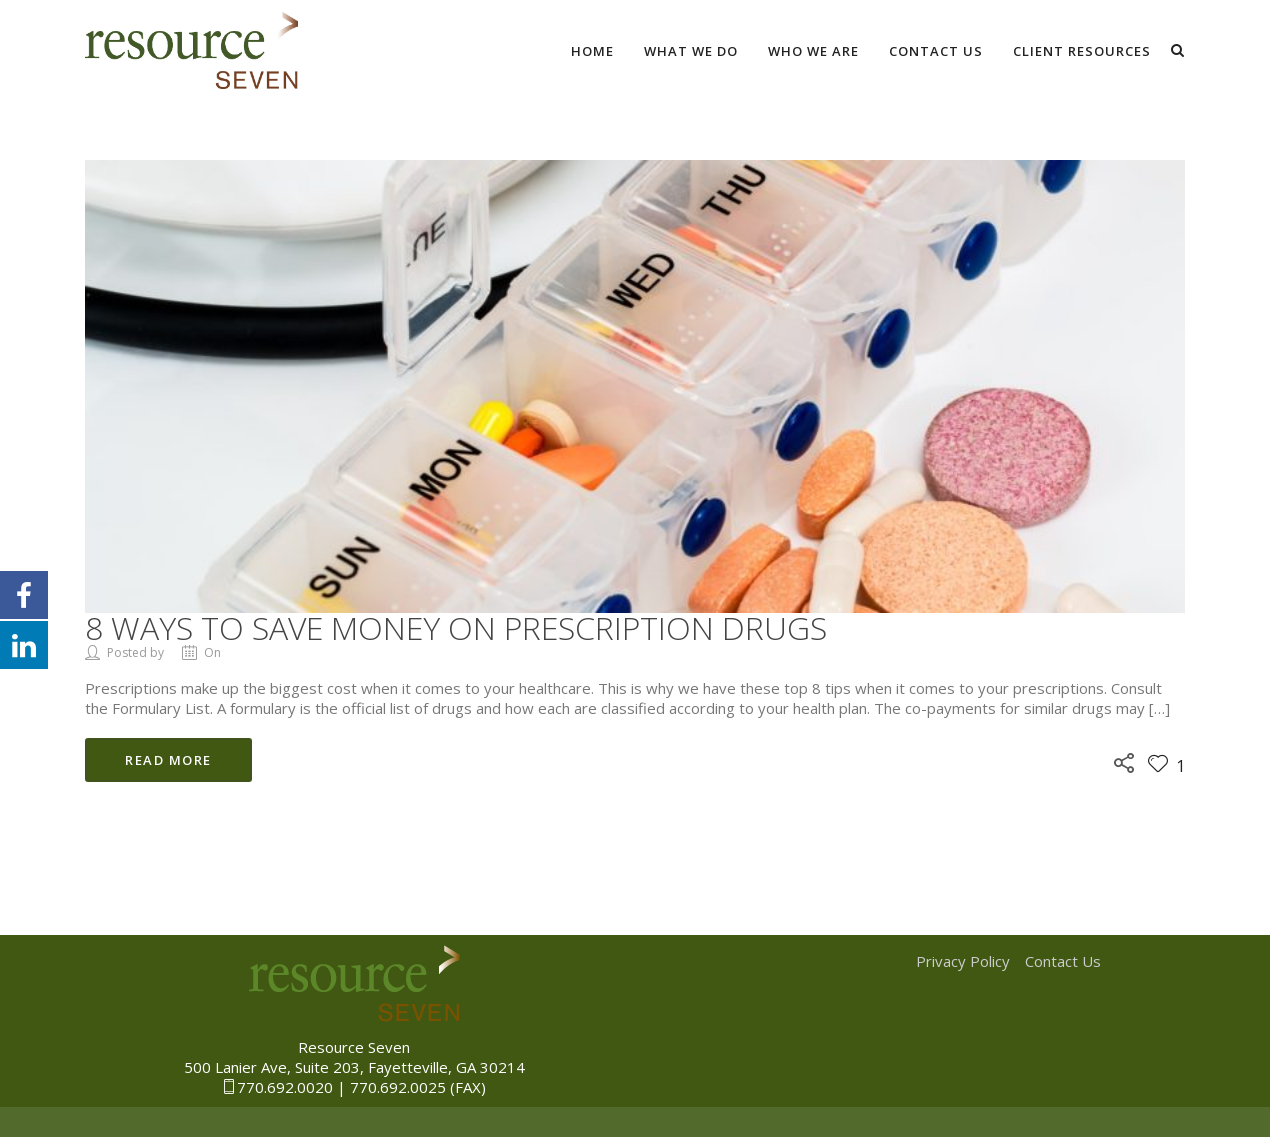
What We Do (691, 51)
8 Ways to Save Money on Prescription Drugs (456, 627)
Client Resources (1082, 51)
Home (592, 51)
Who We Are (813, 51)
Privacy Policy (963, 961)
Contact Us (936, 51)
